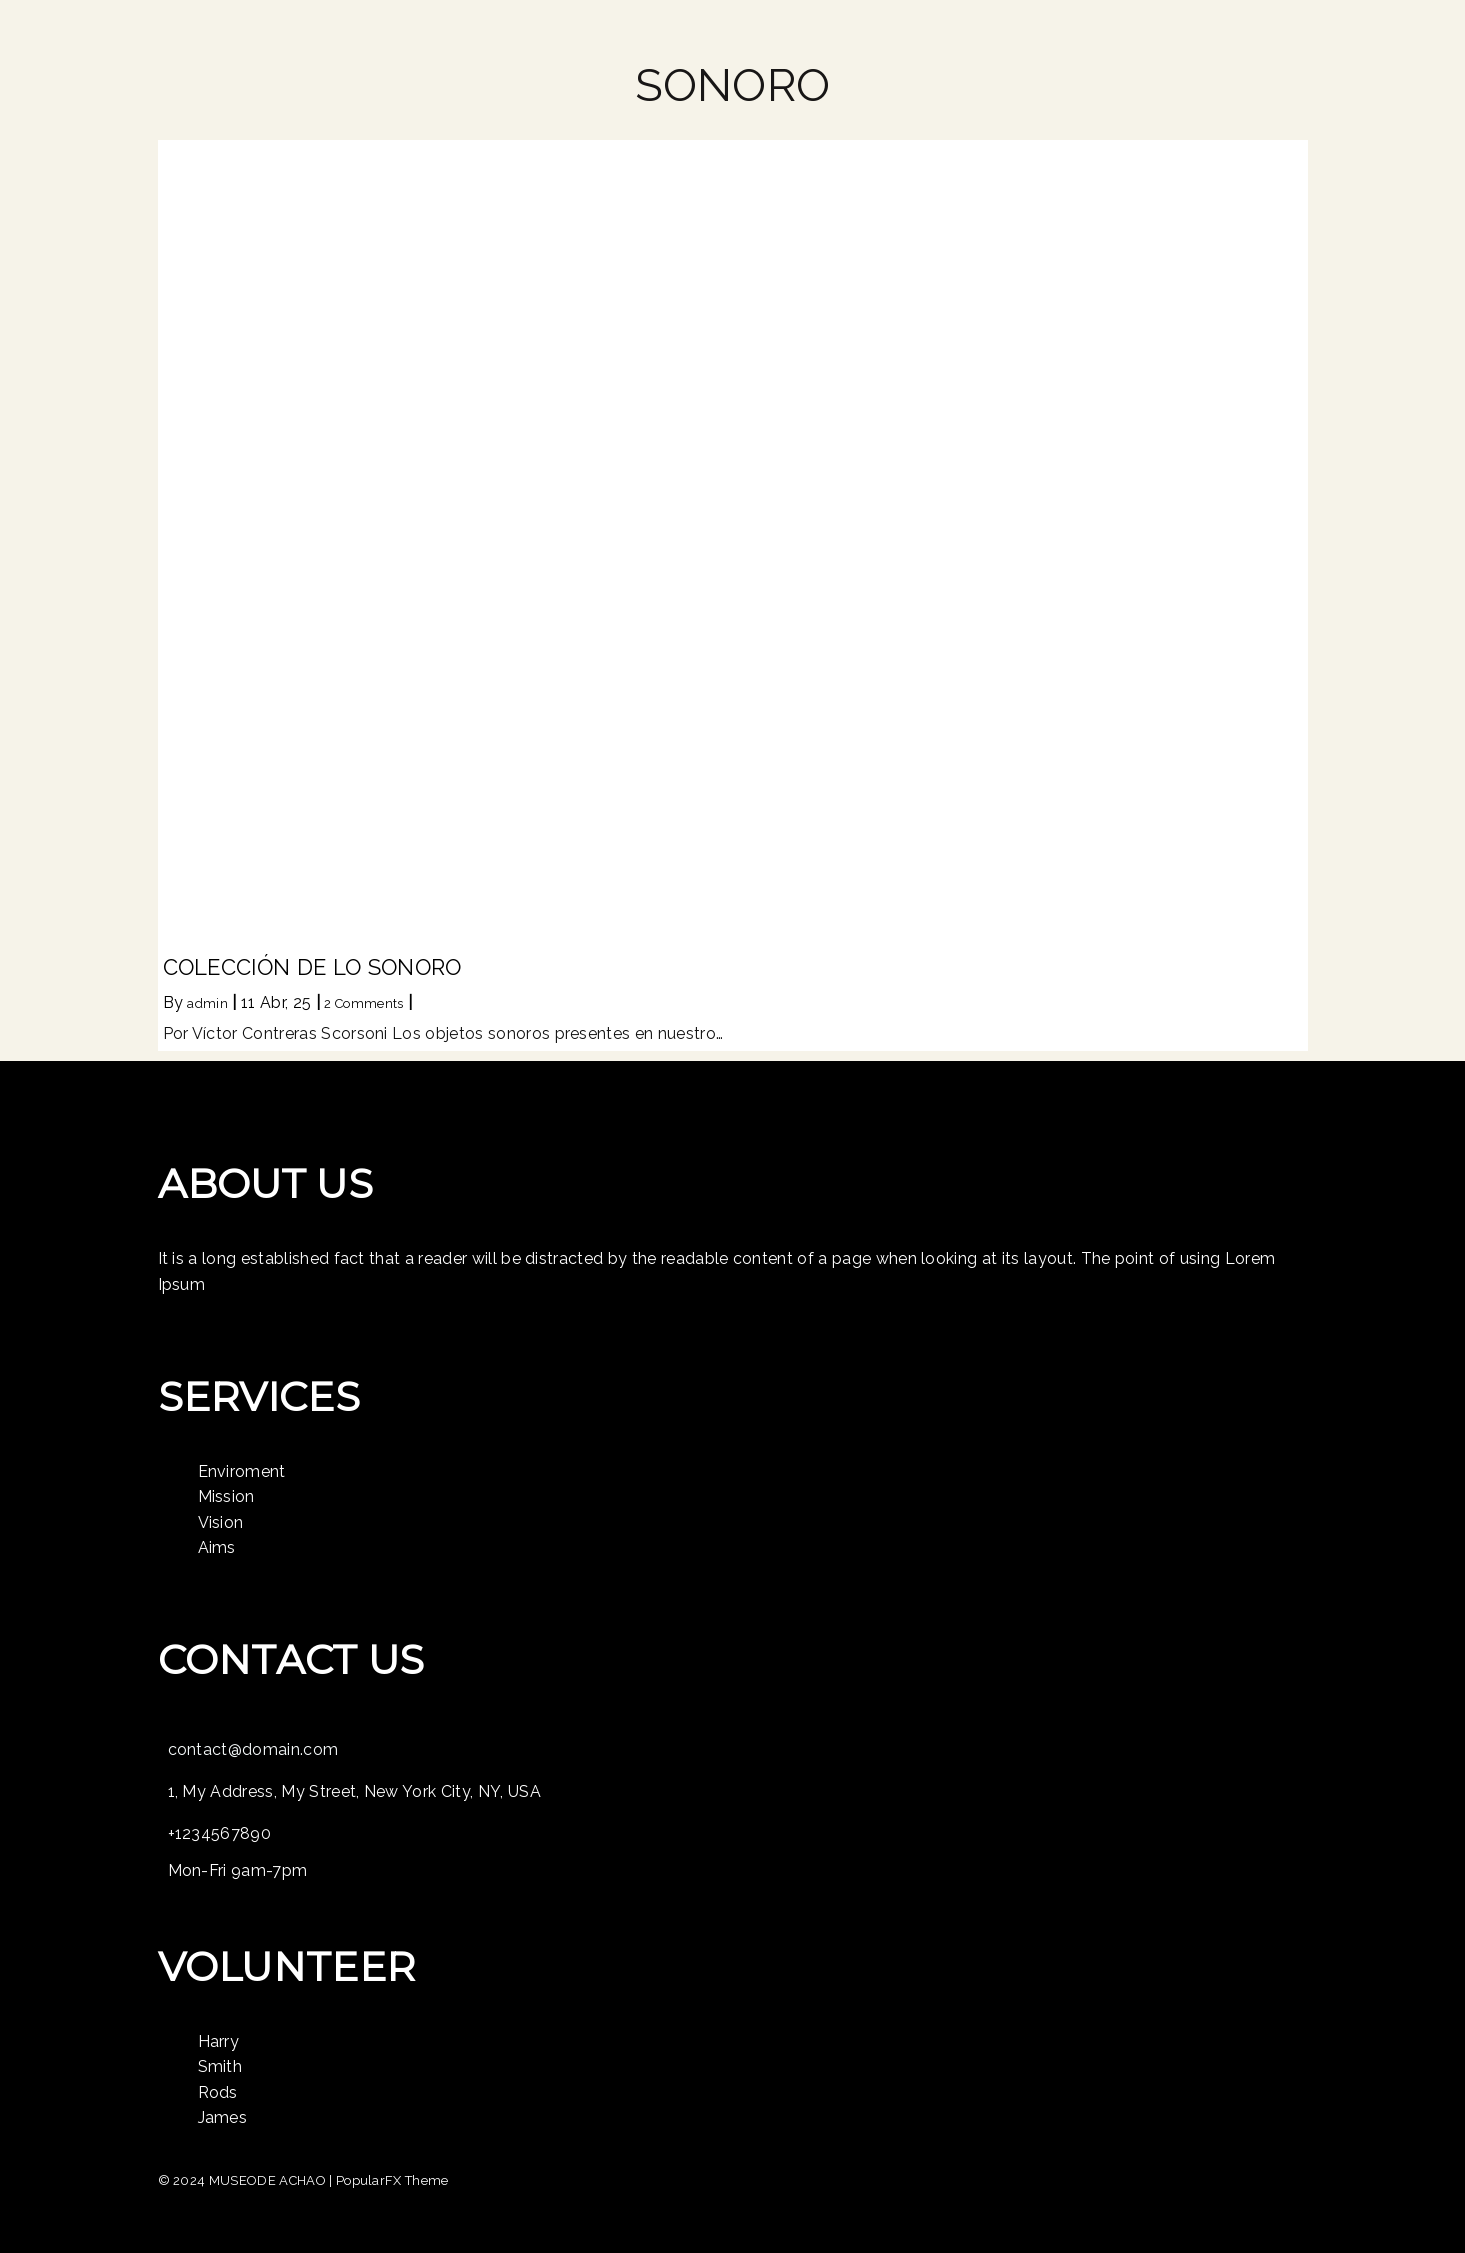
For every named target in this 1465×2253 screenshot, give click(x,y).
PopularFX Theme (392, 2180)
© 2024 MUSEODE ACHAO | (247, 2180)
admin (207, 1003)
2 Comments (363, 1003)
